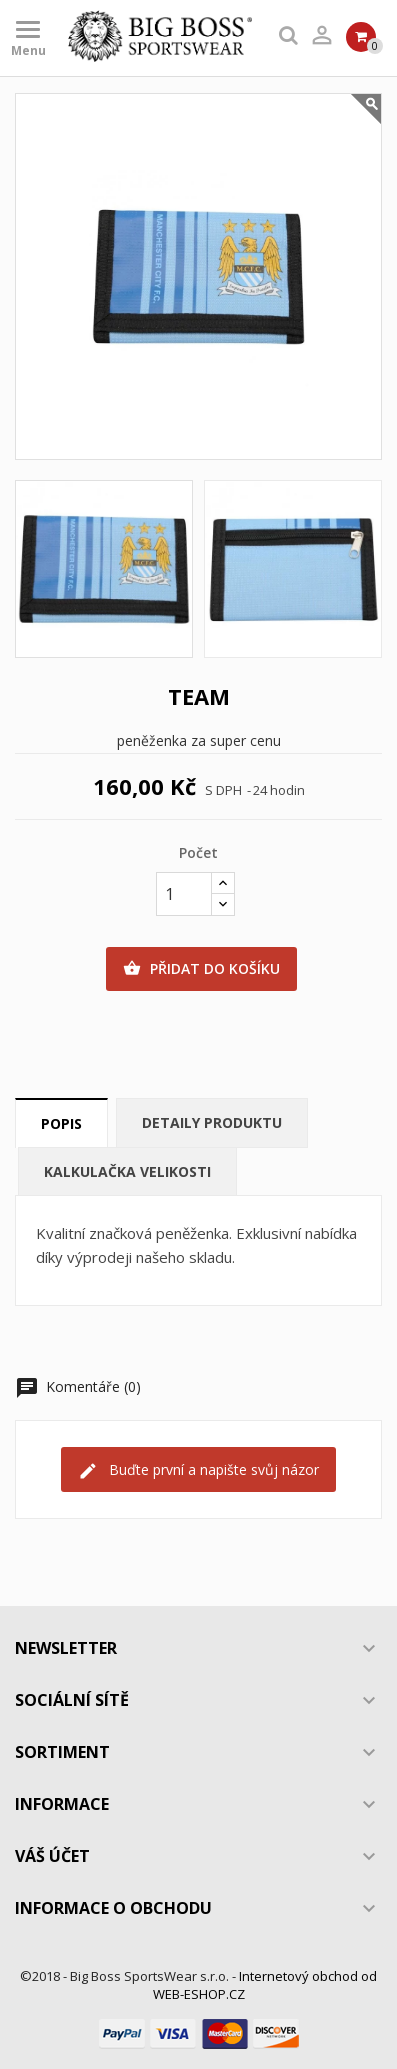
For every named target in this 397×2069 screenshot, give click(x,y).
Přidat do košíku (201, 969)
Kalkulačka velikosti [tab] (127, 1171)
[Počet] (184, 894)
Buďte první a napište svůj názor (198, 1470)
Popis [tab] (61, 1123)
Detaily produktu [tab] (212, 1122)
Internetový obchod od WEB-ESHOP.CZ (265, 1985)
